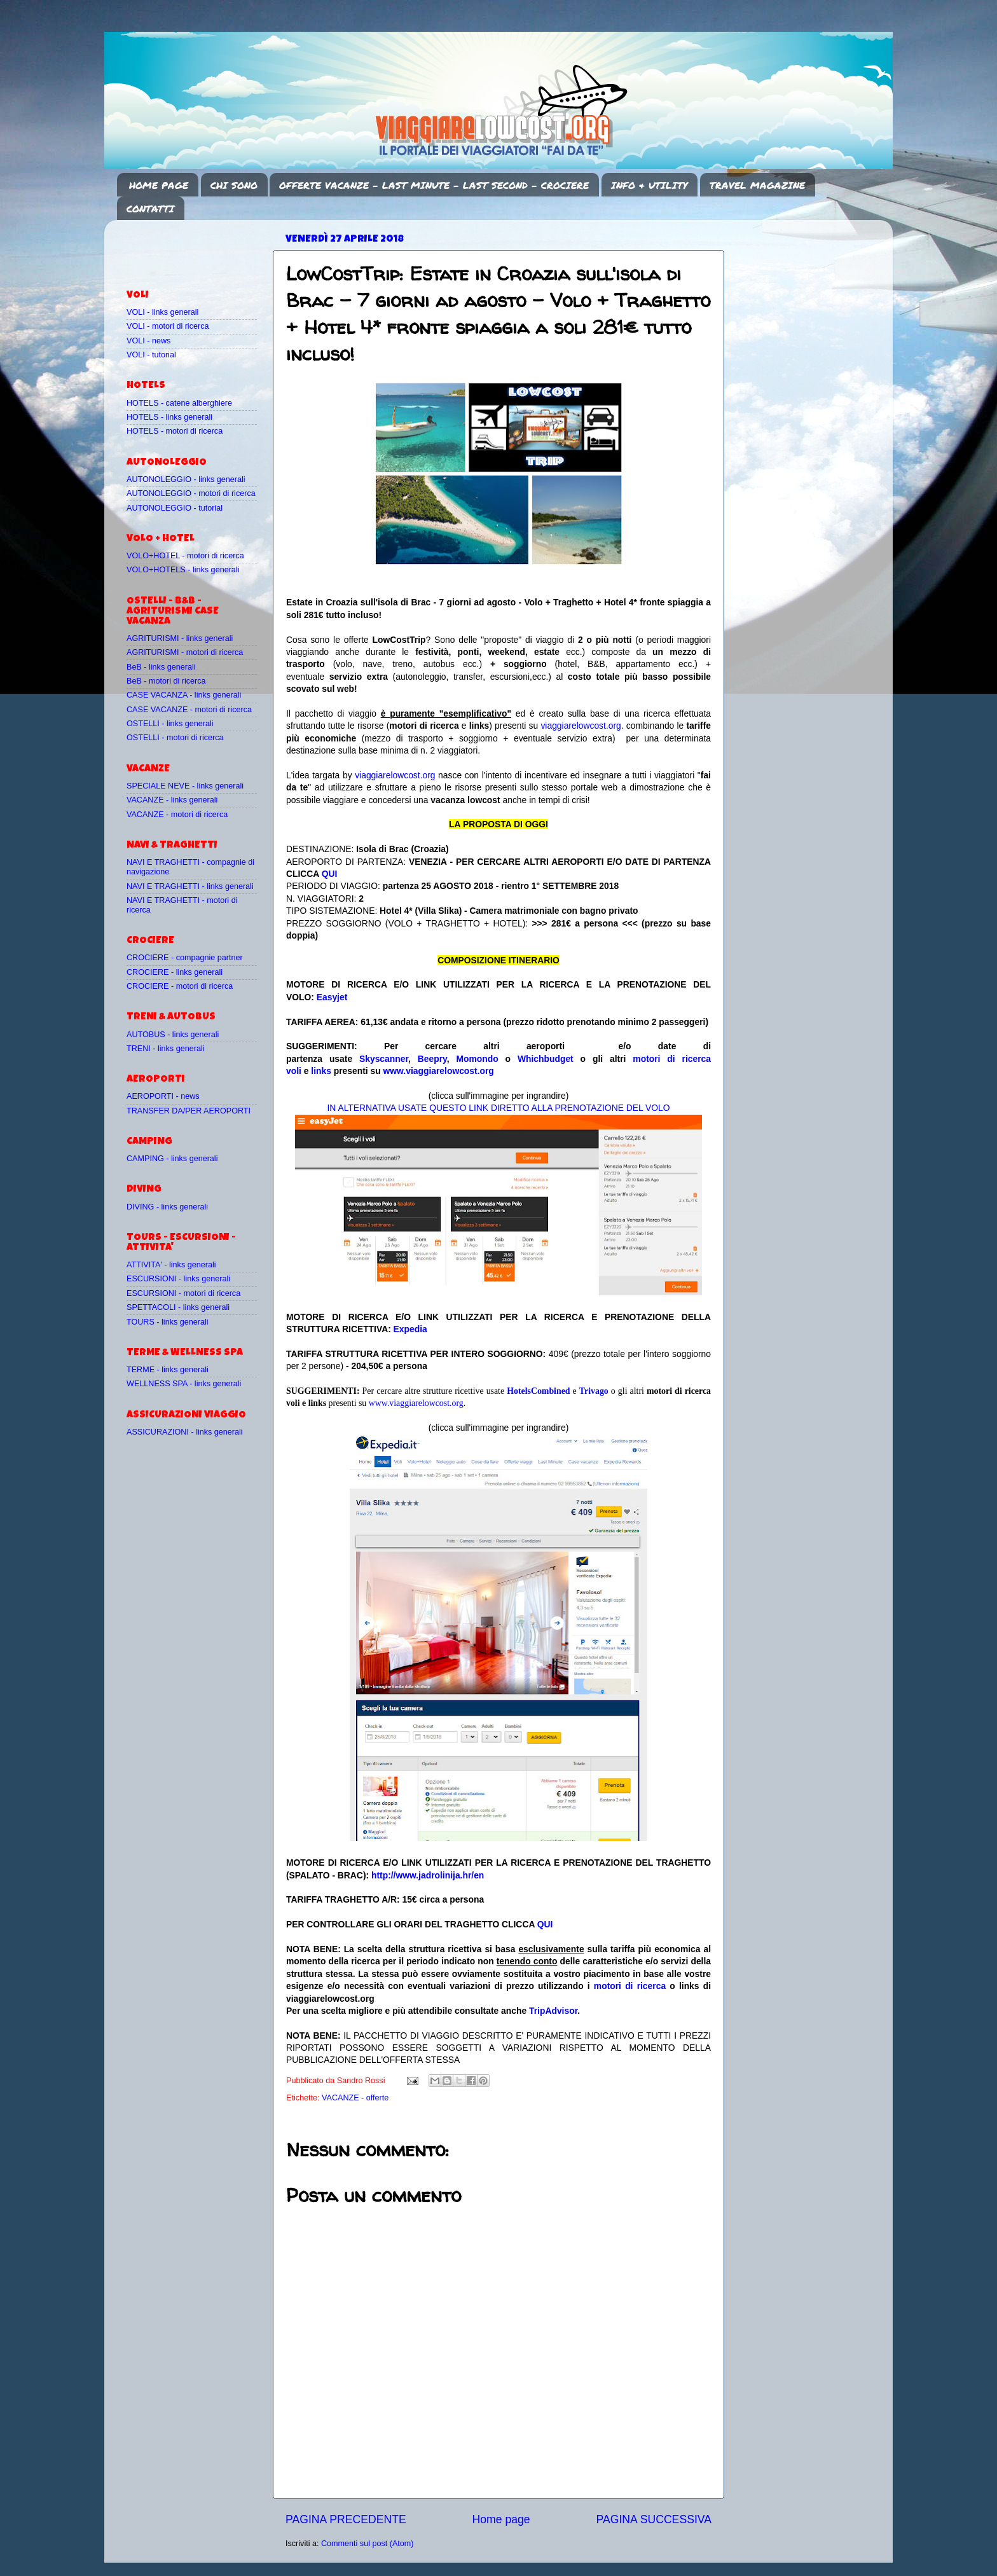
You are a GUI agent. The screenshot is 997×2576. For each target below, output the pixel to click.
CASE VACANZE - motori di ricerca (189, 709)
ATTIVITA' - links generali (171, 1264)
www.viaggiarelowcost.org (438, 1071)
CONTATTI (150, 209)
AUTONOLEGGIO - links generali (186, 479)
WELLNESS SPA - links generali (184, 1383)
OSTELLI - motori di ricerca (175, 737)
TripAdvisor (553, 2011)
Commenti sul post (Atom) (367, 2543)
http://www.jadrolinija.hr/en (427, 1875)
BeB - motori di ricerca (166, 681)
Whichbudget (546, 1059)
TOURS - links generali (168, 1322)
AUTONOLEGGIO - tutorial (175, 508)
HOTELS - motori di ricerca (175, 431)
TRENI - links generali (165, 1048)
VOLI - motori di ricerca (168, 326)
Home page (501, 2519)
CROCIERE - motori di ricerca (180, 986)
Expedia (410, 1329)
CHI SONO (234, 185)
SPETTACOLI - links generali (178, 1307)
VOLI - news (148, 340)
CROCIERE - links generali (175, 972)
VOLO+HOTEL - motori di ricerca (185, 555)
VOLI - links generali (162, 312)
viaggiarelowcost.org (580, 725)
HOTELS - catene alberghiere (179, 403)
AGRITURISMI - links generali (180, 638)
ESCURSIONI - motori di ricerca (183, 1293)
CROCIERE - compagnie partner (185, 957)
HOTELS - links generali (169, 417)
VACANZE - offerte (355, 2097)
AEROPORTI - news (163, 1096)
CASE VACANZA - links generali (184, 695)
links (321, 1071)
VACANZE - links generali (172, 800)
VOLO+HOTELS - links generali (183, 569)
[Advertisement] (201, 249)
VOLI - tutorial (151, 354)
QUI (330, 874)
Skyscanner (383, 1059)
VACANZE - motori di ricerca (177, 814)
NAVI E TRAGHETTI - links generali (190, 886)
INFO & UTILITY (649, 185)
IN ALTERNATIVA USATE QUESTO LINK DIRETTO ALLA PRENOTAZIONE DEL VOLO (498, 1108)
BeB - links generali (161, 667)
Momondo (477, 1059)
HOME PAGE (158, 185)
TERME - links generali (168, 1369)
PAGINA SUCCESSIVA (654, 2519)
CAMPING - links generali (172, 1158)
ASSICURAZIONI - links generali (185, 1432)
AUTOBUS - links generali (173, 1034)
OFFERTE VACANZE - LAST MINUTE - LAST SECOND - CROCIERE (434, 185)
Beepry (432, 1059)
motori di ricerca (630, 1986)
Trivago (594, 1391)
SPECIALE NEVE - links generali (185, 786)
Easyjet (332, 997)
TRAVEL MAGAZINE (757, 185)
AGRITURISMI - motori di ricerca (185, 652)
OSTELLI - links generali (170, 723)
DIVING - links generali (167, 1206)
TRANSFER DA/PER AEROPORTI (189, 1110)
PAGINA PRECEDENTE (345, 2519)
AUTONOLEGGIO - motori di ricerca (191, 493)
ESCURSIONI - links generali (178, 1278)
